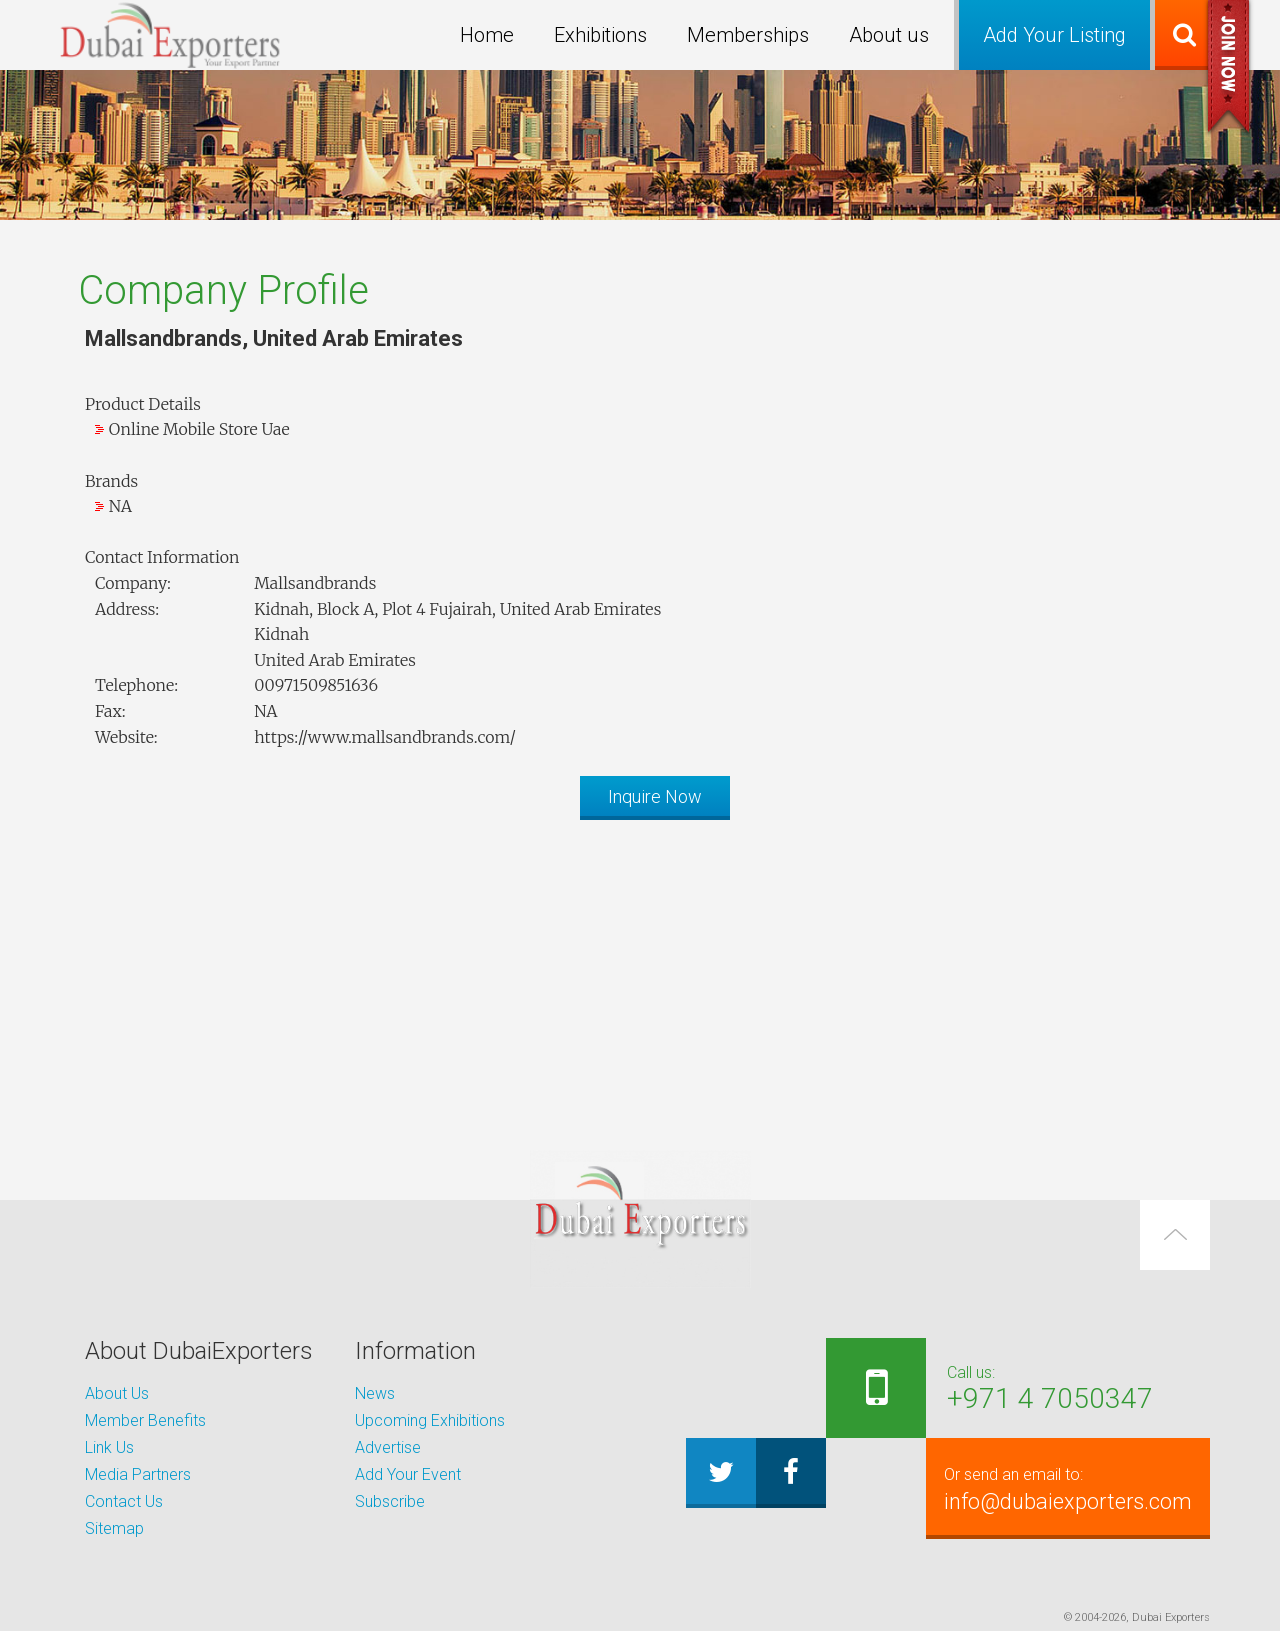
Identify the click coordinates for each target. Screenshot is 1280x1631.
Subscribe (390, 1501)
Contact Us (124, 1501)
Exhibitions (600, 35)
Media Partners (138, 1474)
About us (889, 35)
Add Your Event (408, 1474)
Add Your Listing (1054, 35)
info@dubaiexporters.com (1066, 1488)
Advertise (388, 1447)
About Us (117, 1393)
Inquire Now (655, 796)
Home (487, 35)
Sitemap (114, 1528)
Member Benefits (145, 1420)
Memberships (748, 35)
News (375, 1393)
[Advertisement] (640, 975)
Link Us (109, 1447)
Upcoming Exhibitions (430, 1420)
